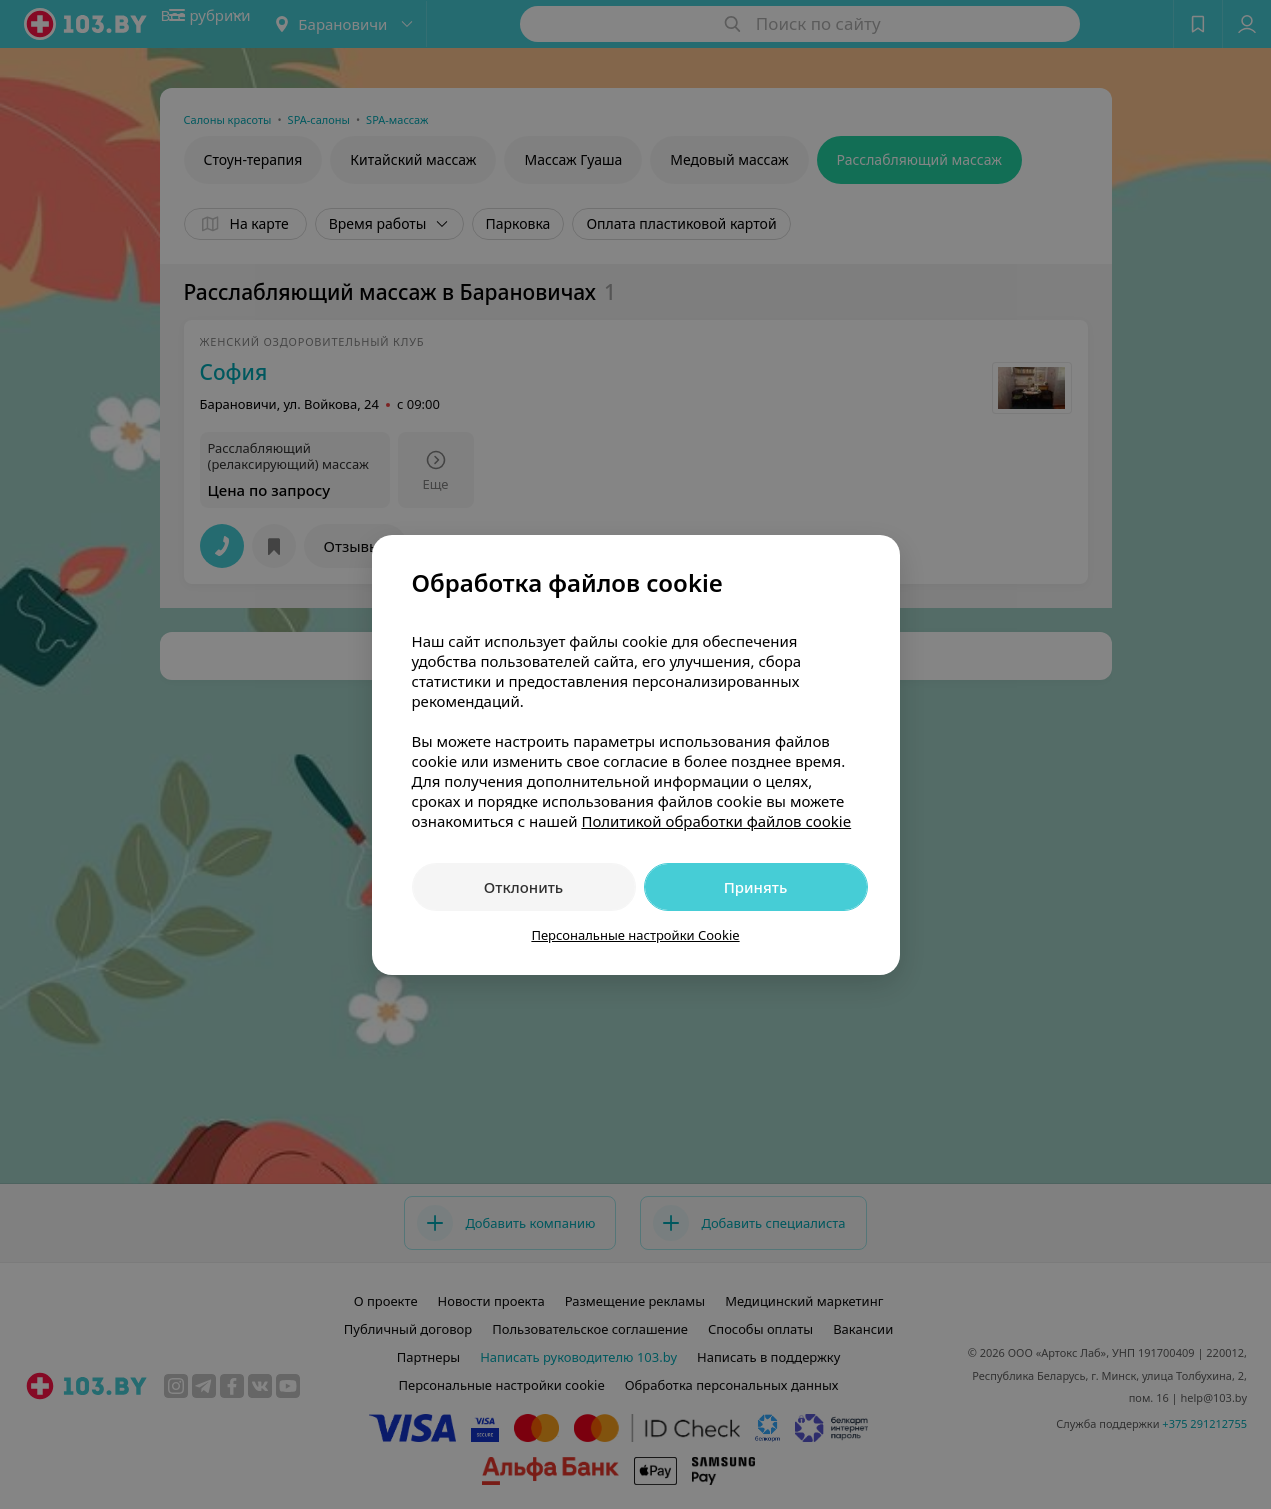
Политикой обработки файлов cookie (716, 821)
